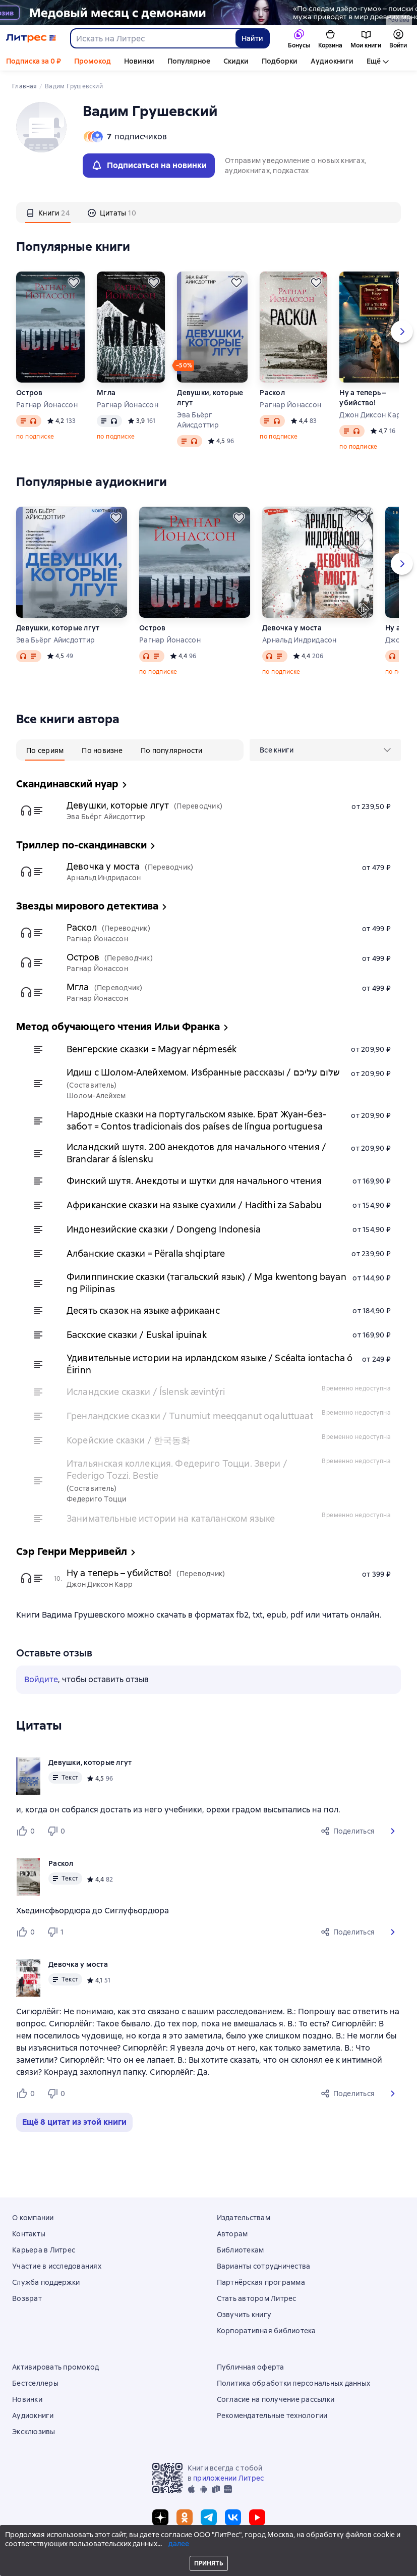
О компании (33, 2217)
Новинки (139, 61)
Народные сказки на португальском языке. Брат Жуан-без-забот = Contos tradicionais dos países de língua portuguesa (196, 1120)
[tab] (48, 212)
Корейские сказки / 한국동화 (128, 1440)
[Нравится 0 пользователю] (27, 1831)
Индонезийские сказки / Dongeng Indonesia (164, 1229)
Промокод (92, 61)
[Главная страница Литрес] (31, 38)
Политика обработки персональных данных (294, 2383)
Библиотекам (240, 2250)
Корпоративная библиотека (266, 2330)
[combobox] (152, 38)
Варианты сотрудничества (264, 2266)
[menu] (325, 750)
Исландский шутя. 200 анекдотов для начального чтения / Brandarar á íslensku (196, 1153)
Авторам (232, 2233)
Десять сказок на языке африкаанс (143, 1310)
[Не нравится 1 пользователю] (57, 1932)
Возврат (27, 2298)
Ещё (374, 61)
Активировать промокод (55, 2367)
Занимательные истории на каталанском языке (171, 1518)
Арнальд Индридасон (299, 640)
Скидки (236, 61)
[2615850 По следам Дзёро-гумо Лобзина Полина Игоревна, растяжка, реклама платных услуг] (208, 12)
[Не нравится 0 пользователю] (57, 1831)
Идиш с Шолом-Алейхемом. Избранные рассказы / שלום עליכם (203, 1072)
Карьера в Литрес (43, 2250)
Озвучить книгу (244, 2314)
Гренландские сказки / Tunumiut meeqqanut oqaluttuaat (190, 1416)
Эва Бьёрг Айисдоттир (198, 420)
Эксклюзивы (33, 2431)
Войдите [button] (41, 1679)
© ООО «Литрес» (209, 2549)
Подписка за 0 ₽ (33, 61)
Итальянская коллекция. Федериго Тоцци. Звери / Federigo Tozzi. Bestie (177, 1469)
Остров (29, 392)
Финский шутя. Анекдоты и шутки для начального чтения (194, 1181)
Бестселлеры (35, 2383)
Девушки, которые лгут (210, 397)
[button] (393, 1831)
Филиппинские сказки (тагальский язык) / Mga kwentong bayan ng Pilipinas (206, 1283)
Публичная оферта (250, 2367)
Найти (252, 38)
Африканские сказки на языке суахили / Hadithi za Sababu (194, 1205)
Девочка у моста (292, 627)
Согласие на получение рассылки (276, 2399)
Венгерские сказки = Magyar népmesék (151, 1049)
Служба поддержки (46, 2282)
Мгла (106, 392)
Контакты (28, 2233)
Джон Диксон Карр (372, 414)
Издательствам (243, 2217)
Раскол (272, 392)
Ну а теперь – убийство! (362, 397)
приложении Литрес (228, 2478)
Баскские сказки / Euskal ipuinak (137, 1334)
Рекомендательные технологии (272, 2415)
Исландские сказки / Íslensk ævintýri (146, 1392)
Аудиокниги (332, 61)
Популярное (188, 61)
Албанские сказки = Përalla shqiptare (146, 1253)
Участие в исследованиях (56, 2266)
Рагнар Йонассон (47, 404)
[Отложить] (74, 283)
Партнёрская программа (261, 2282)
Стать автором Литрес (256, 2298)
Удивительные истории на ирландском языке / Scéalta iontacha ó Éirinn (209, 1364)
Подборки (279, 61)
